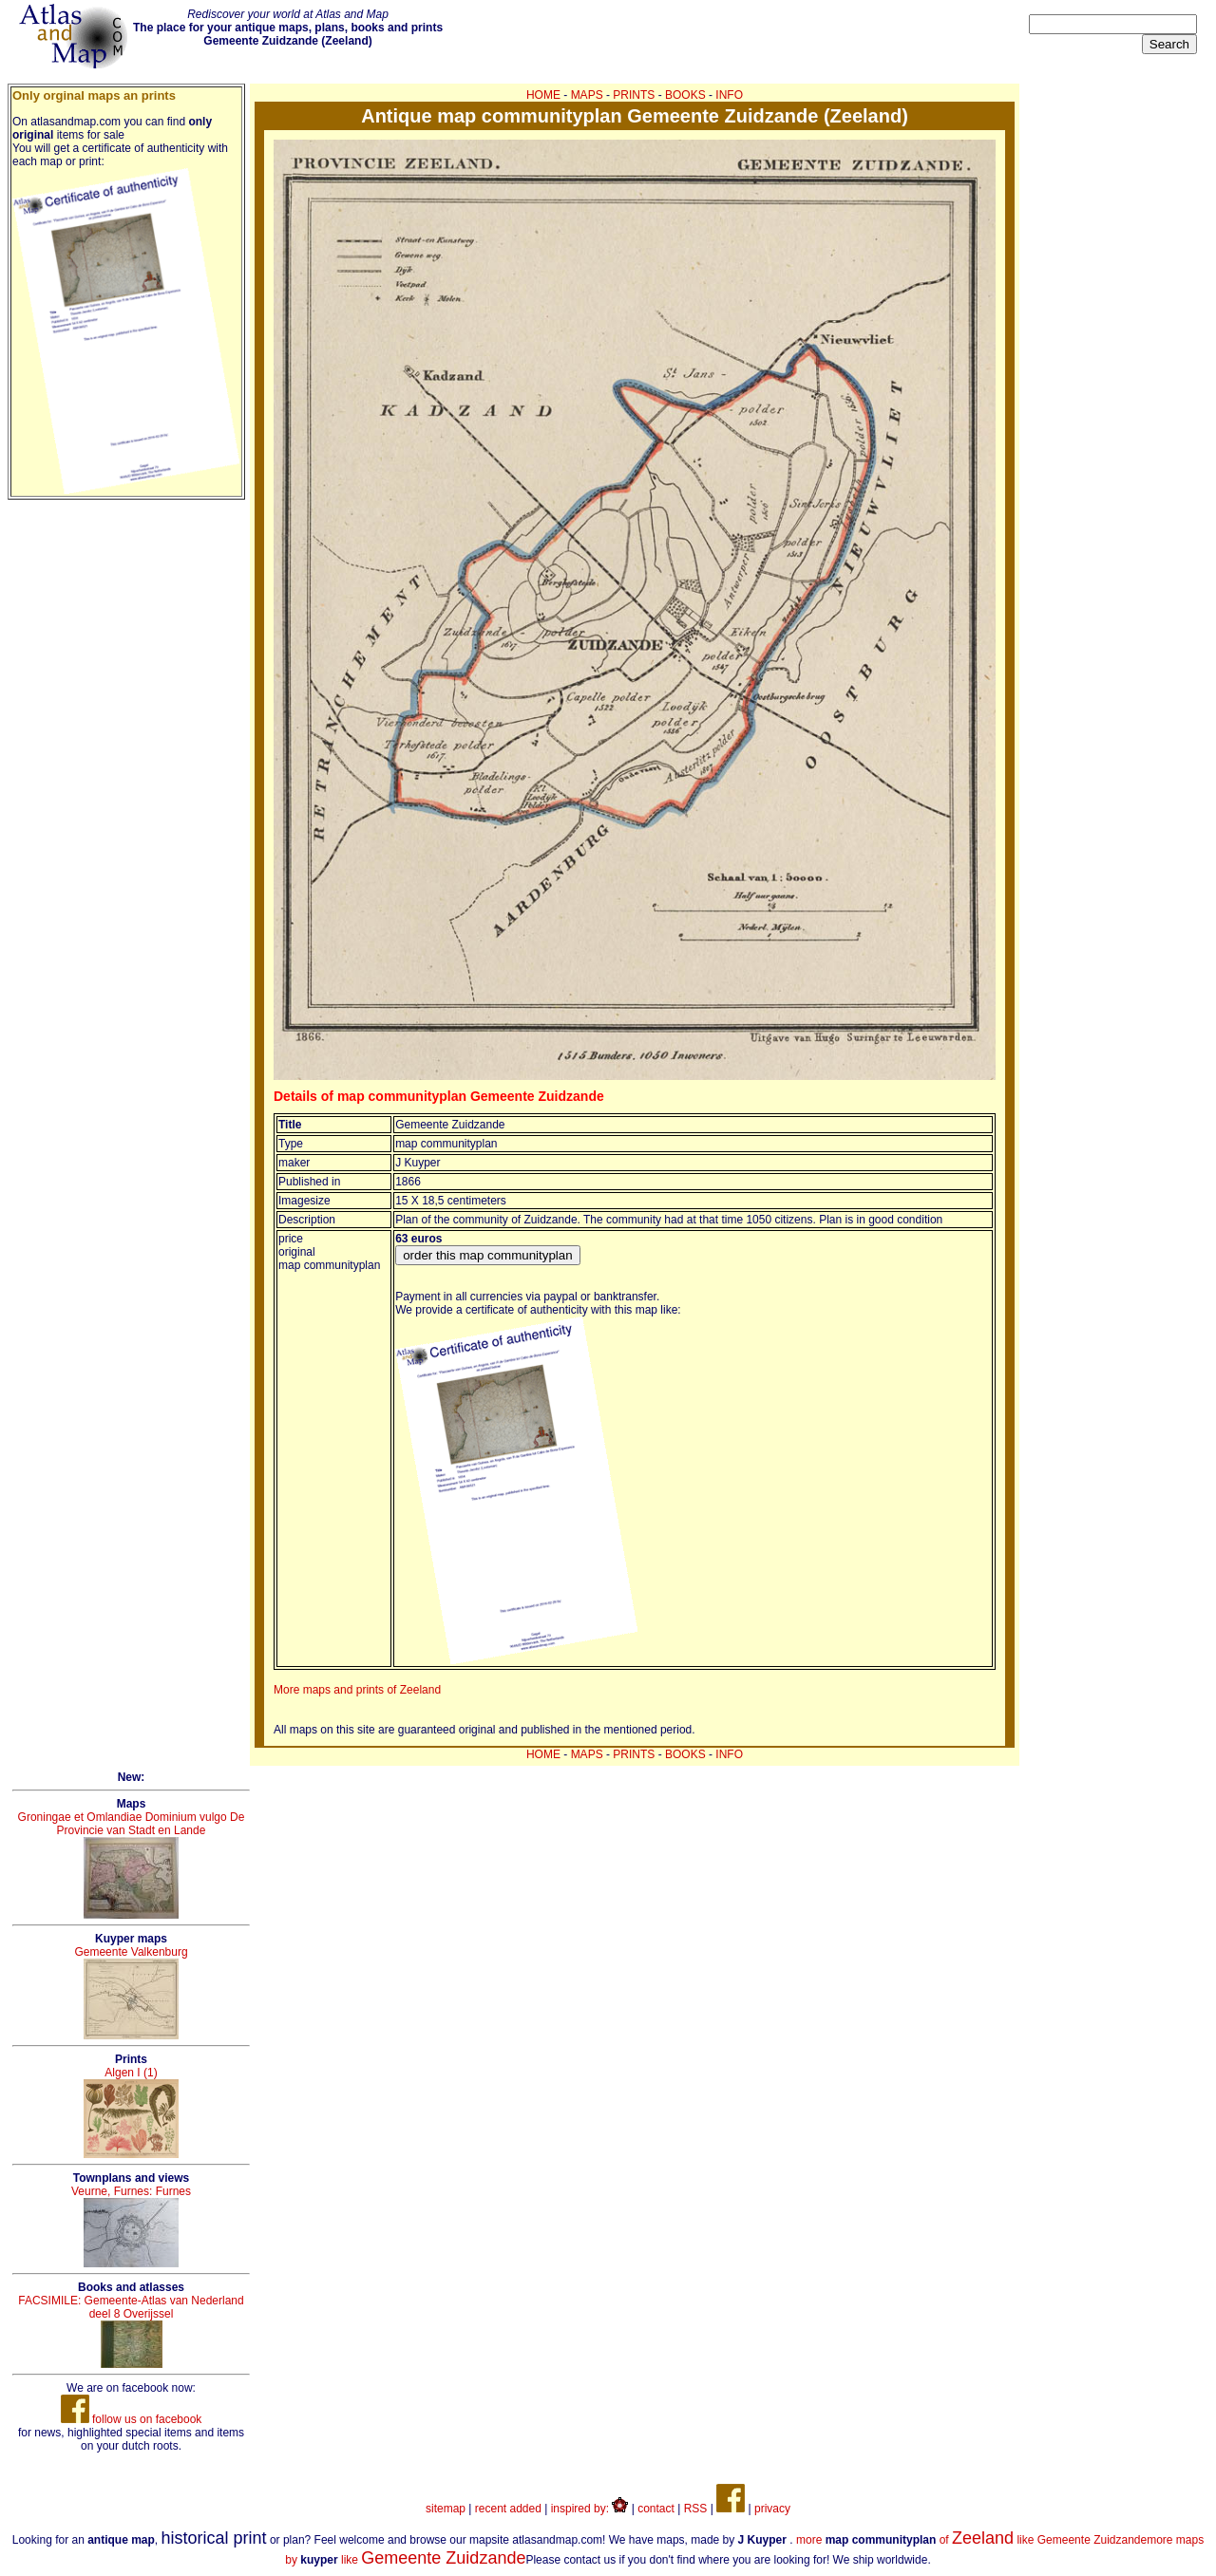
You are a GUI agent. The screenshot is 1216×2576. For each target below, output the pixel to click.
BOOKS (685, 95)
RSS (696, 2508)
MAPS (587, 95)
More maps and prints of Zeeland (357, 1689)
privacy (772, 2508)
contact (655, 2508)
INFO (729, 95)
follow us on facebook (131, 2419)
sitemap (446, 2508)
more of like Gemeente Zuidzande (971, 2540)
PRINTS (634, 95)
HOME (543, 95)
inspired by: (590, 2508)
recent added (508, 2508)
